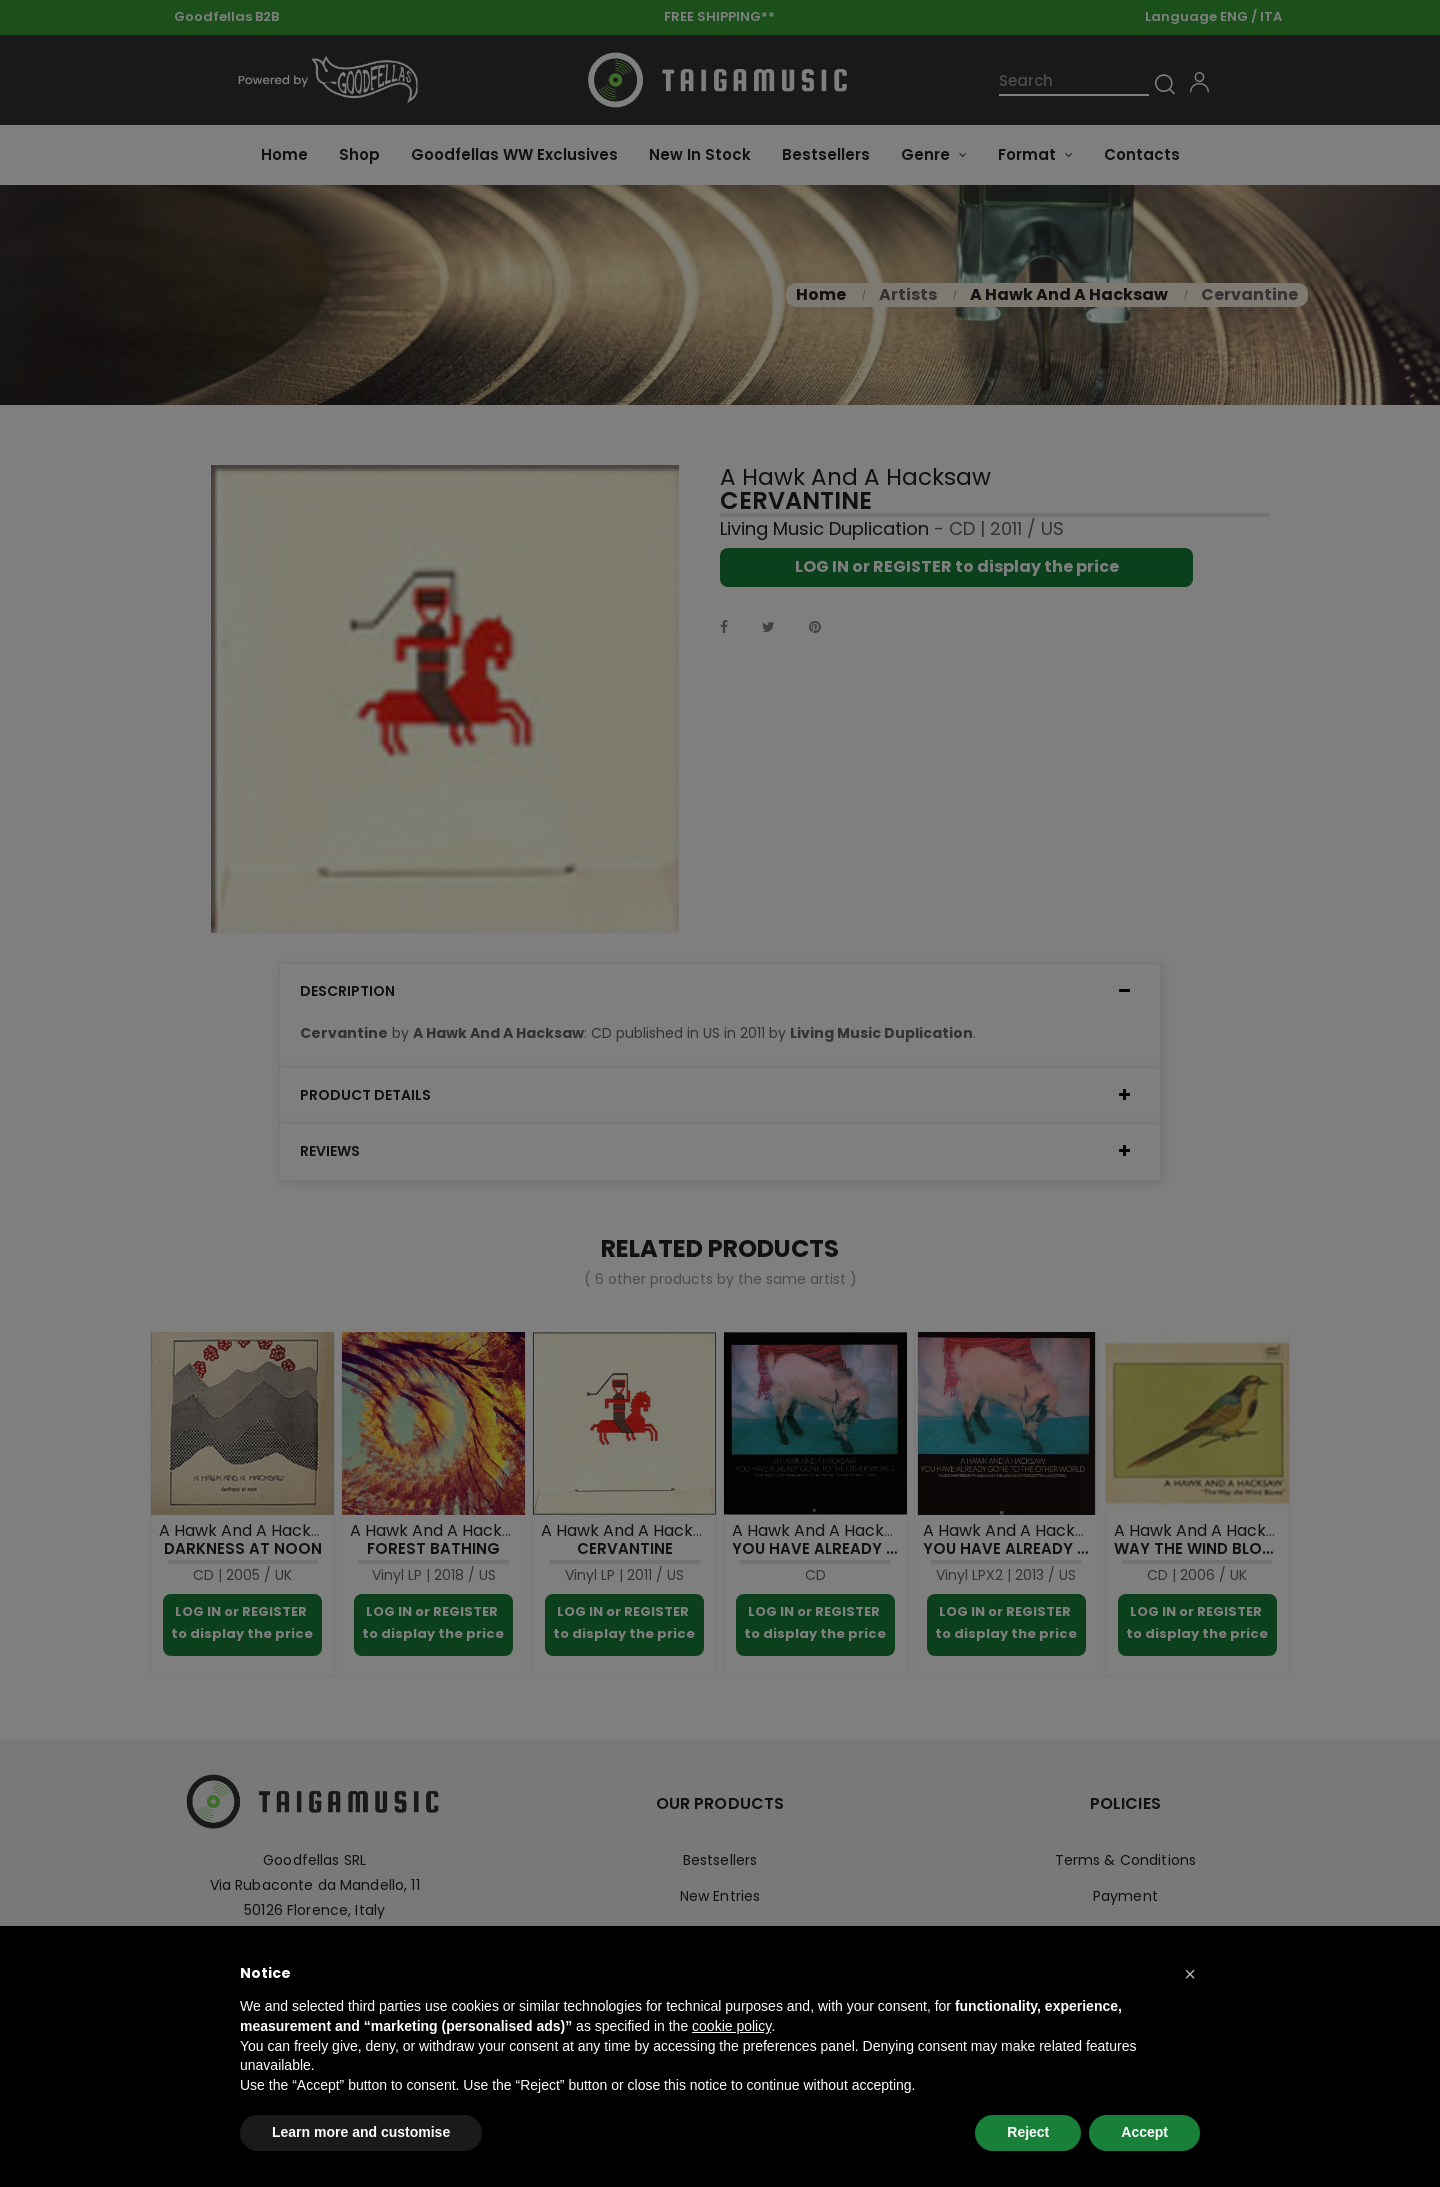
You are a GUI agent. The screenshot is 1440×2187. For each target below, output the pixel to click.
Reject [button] (1028, 2132)
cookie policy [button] (731, 2026)
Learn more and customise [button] (361, 2132)
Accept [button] (1144, 2132)
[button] (1190, 1974)
